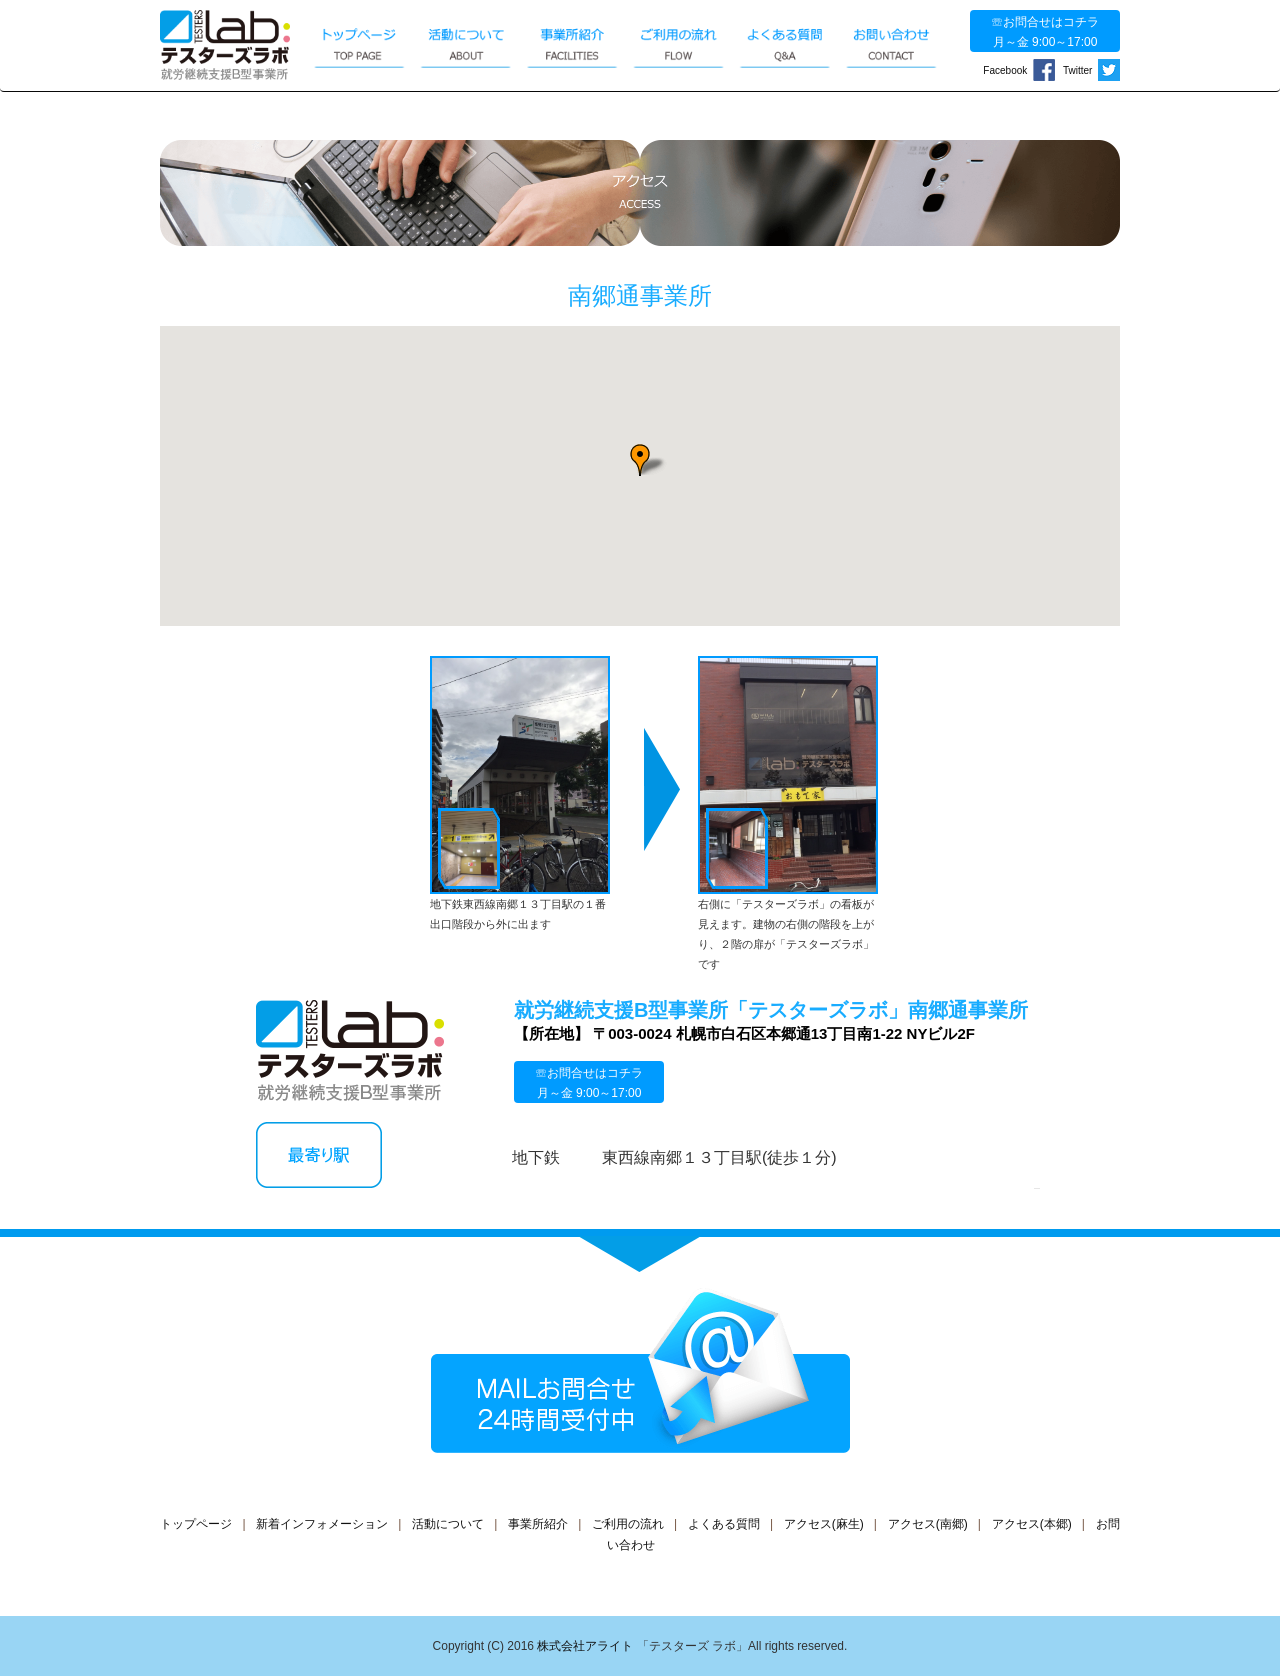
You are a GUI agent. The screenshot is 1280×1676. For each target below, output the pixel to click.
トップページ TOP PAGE (359, 42)
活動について (448, 1524)
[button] (640, 460)
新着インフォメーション (322, 1524)
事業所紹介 (538, 1524)
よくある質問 (724, 1524)
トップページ (196, 1524)
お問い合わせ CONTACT (891, 42)
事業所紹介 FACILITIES (572, 42)
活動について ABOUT (466, 42)
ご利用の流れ (628, 1524)
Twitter (1091, 70)
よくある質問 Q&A (785, 42)
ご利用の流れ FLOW (678, 42)
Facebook (1018, 70)
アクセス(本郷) (1032, 1524)
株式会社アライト (585, 1646)
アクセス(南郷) (928, 1524)
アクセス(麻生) (824, 1524)
